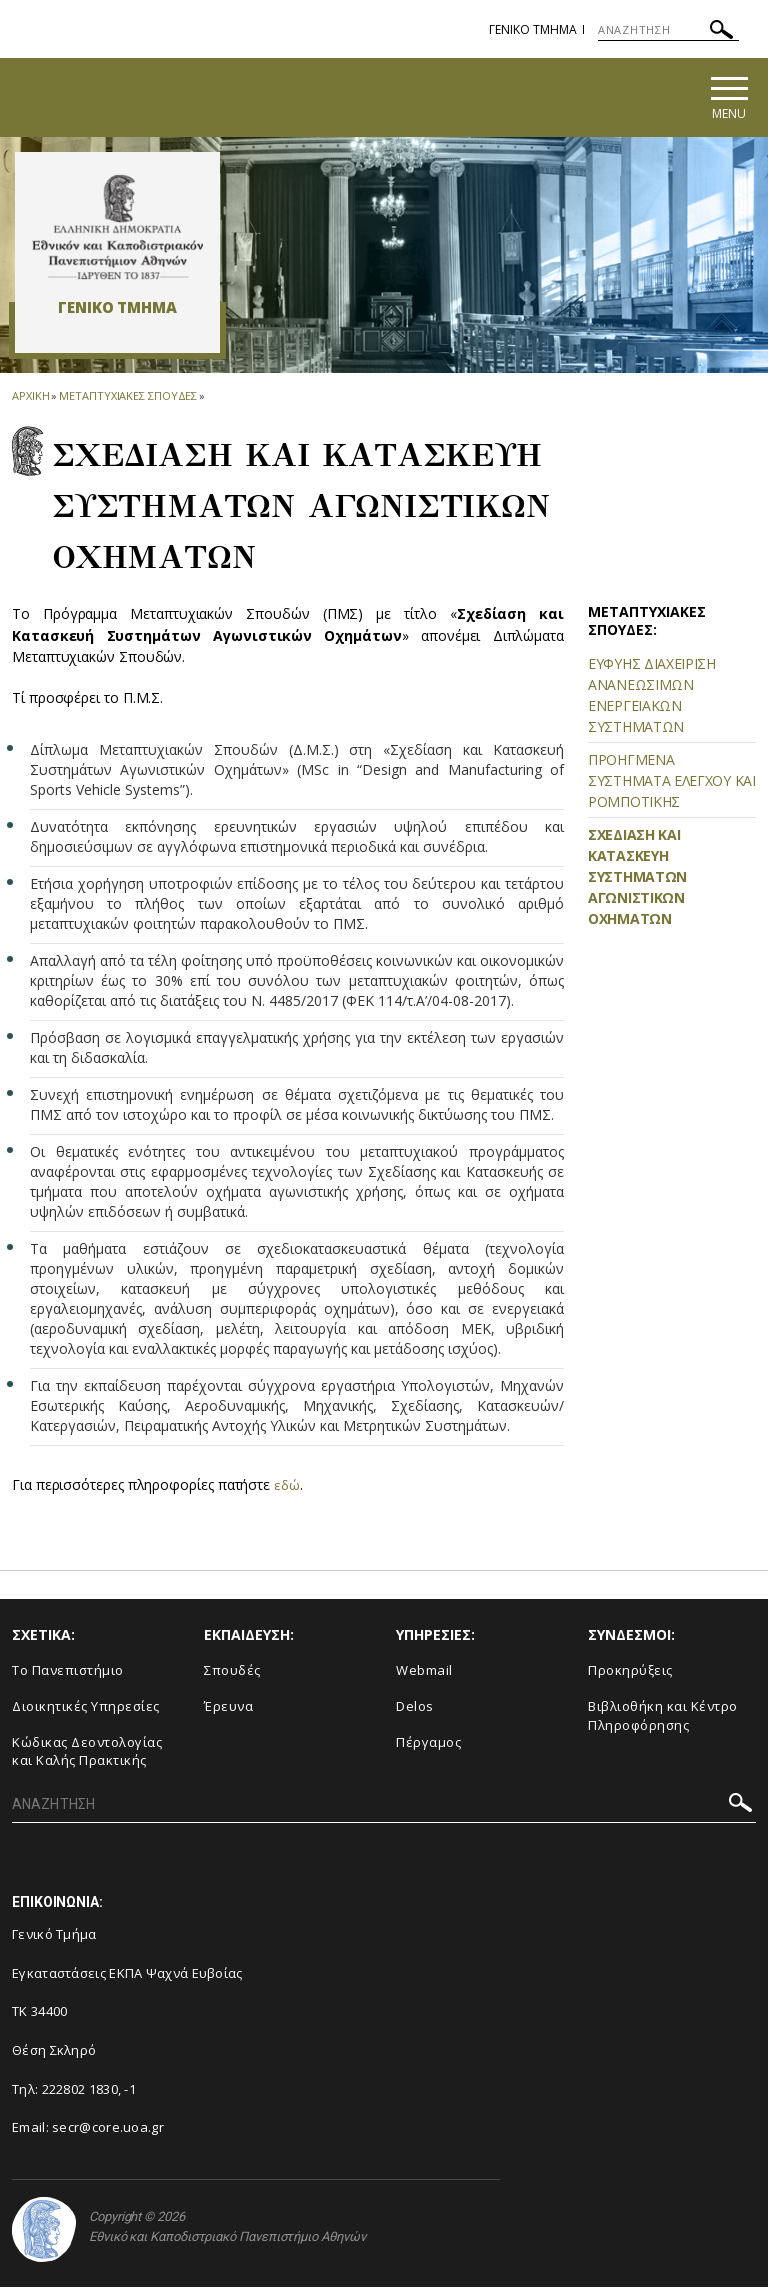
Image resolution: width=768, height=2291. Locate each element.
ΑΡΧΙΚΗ (30, 399)
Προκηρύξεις (630, 1675)
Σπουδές (232, 1675)
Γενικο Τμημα (533, 29)
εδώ (287, 1488)
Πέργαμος (428, 1746)
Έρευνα (228, 1710)
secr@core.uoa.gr (108, 2132)
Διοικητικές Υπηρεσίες (86, 1710)
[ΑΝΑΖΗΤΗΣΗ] (668, 30)
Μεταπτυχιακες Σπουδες (128, 399)
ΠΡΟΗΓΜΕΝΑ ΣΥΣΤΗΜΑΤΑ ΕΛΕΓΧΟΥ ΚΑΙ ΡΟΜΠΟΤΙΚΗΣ (672, 785)
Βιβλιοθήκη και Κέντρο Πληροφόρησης (663, 1719)
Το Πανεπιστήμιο (68, 1675)
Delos (415, 1710)
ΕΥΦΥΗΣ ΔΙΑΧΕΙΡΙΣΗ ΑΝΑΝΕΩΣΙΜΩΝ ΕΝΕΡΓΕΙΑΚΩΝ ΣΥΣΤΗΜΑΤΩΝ (652, 700)
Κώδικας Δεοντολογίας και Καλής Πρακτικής (87, 1755)
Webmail (424, 1675)
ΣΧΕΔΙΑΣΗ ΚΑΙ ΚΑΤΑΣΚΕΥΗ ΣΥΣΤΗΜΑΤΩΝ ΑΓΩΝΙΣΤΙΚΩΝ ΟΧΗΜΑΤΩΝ (637, 881)
